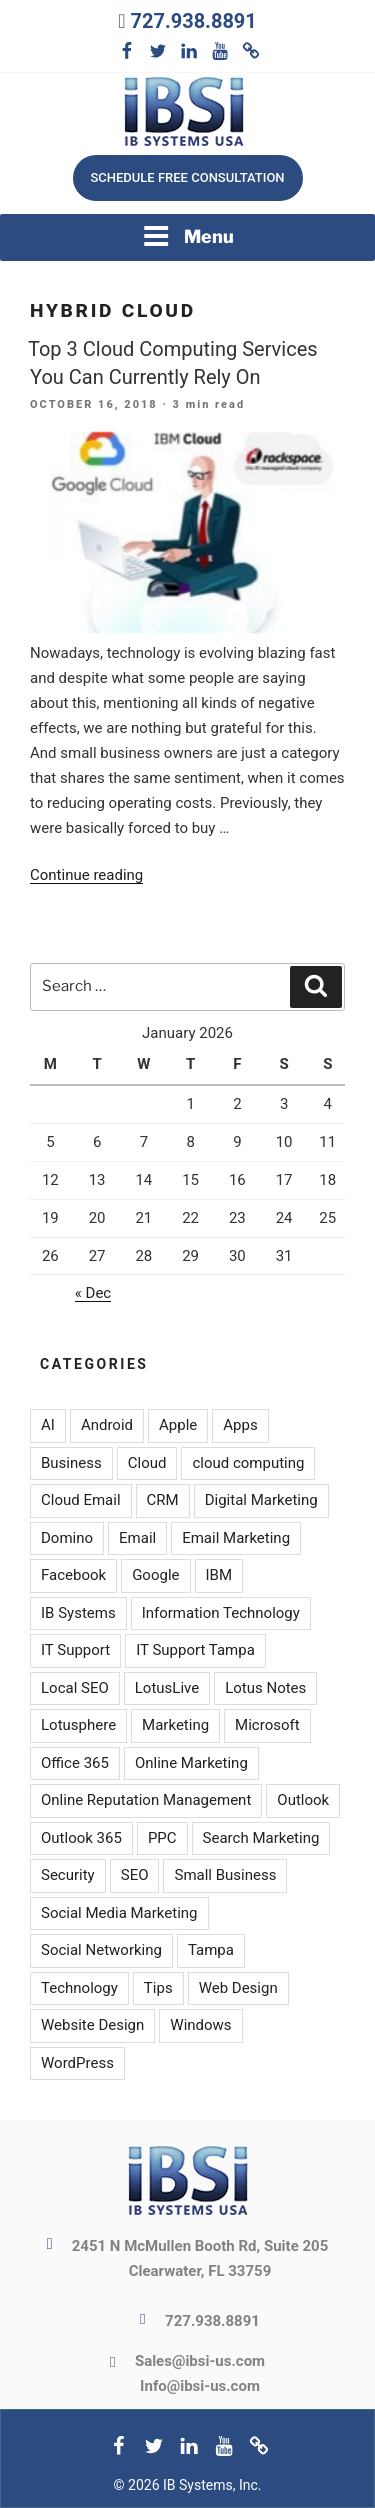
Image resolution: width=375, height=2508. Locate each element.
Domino (67, 1538)
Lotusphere (78, 1725)
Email (137, 1538)
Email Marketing (236, 1538)
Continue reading (86, 875)
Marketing (175, 1725)
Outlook (303, 1800)
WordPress (77, 2063)
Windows (200, 2025)
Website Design (92, 2025)
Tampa (211, 1950)
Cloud (147, 1463)
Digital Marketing (261, 1500)
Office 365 (75, 1763)
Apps (240, 1425)
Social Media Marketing (119, 1913)
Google (155, 1575)
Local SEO (75, 1688)
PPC (162, 1838)
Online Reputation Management (146, 1800)
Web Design (238, 1988)
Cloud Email (81, 1500)
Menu (188, 236)
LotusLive (167, 1688)
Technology (79, 1988)
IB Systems (78, 1613)
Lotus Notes (265, 1688)
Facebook (73, 1575)
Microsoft (267, 1725)
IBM (219, 1575)
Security (68, 1875)
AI (48, 1425)
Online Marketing (191, 1763)
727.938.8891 (193, 21)
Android (107, 1425)
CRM (163, 1500)
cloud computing (248, 1463)
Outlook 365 (81, 1838)
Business (71, 1463)
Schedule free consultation (187, 177)
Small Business (225, 1875)
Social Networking (101, 1950)
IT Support (75, 1650)
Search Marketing (261, 1838)
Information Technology (221, 1613)
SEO (135, 1875)
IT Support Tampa (195, 1650)
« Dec (93, 1293)
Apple (178, 1425)
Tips (158, 1988)
